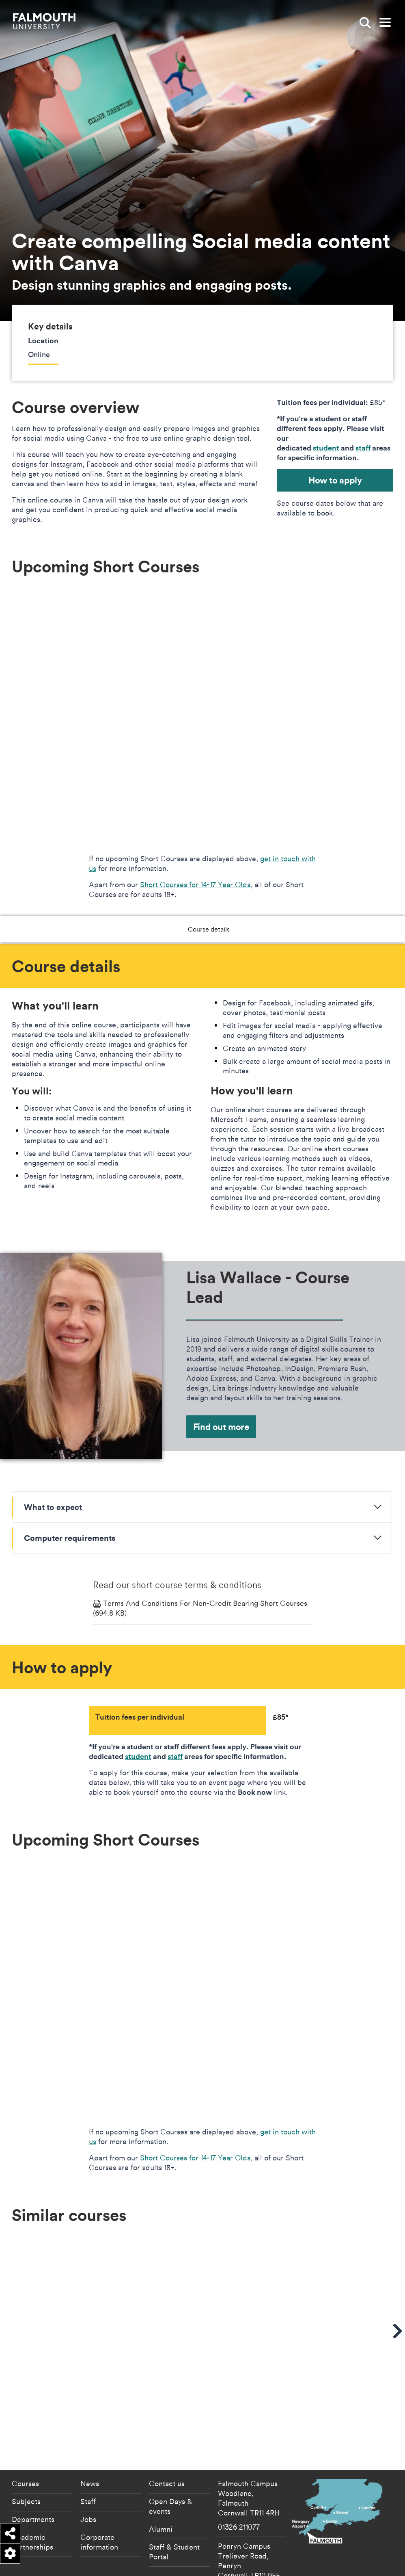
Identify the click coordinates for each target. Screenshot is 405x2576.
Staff (88, 2464)
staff (363, 448)
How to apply (335, 480)
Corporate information (99, 2505)
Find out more (221, 1426)
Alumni (160, 2491)
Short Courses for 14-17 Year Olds (195, 884)
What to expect (53, 1506)
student (326, 448)
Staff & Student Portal (174, 2514)
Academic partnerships (32, 2505)
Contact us (167, 2446)
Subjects (26, 2464)
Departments (33, 2482)
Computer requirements (69, 1537)
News (89, 2446)
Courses (25, 2446)
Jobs (88, 2482)
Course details (181, 929)
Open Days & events (170, 2469)
